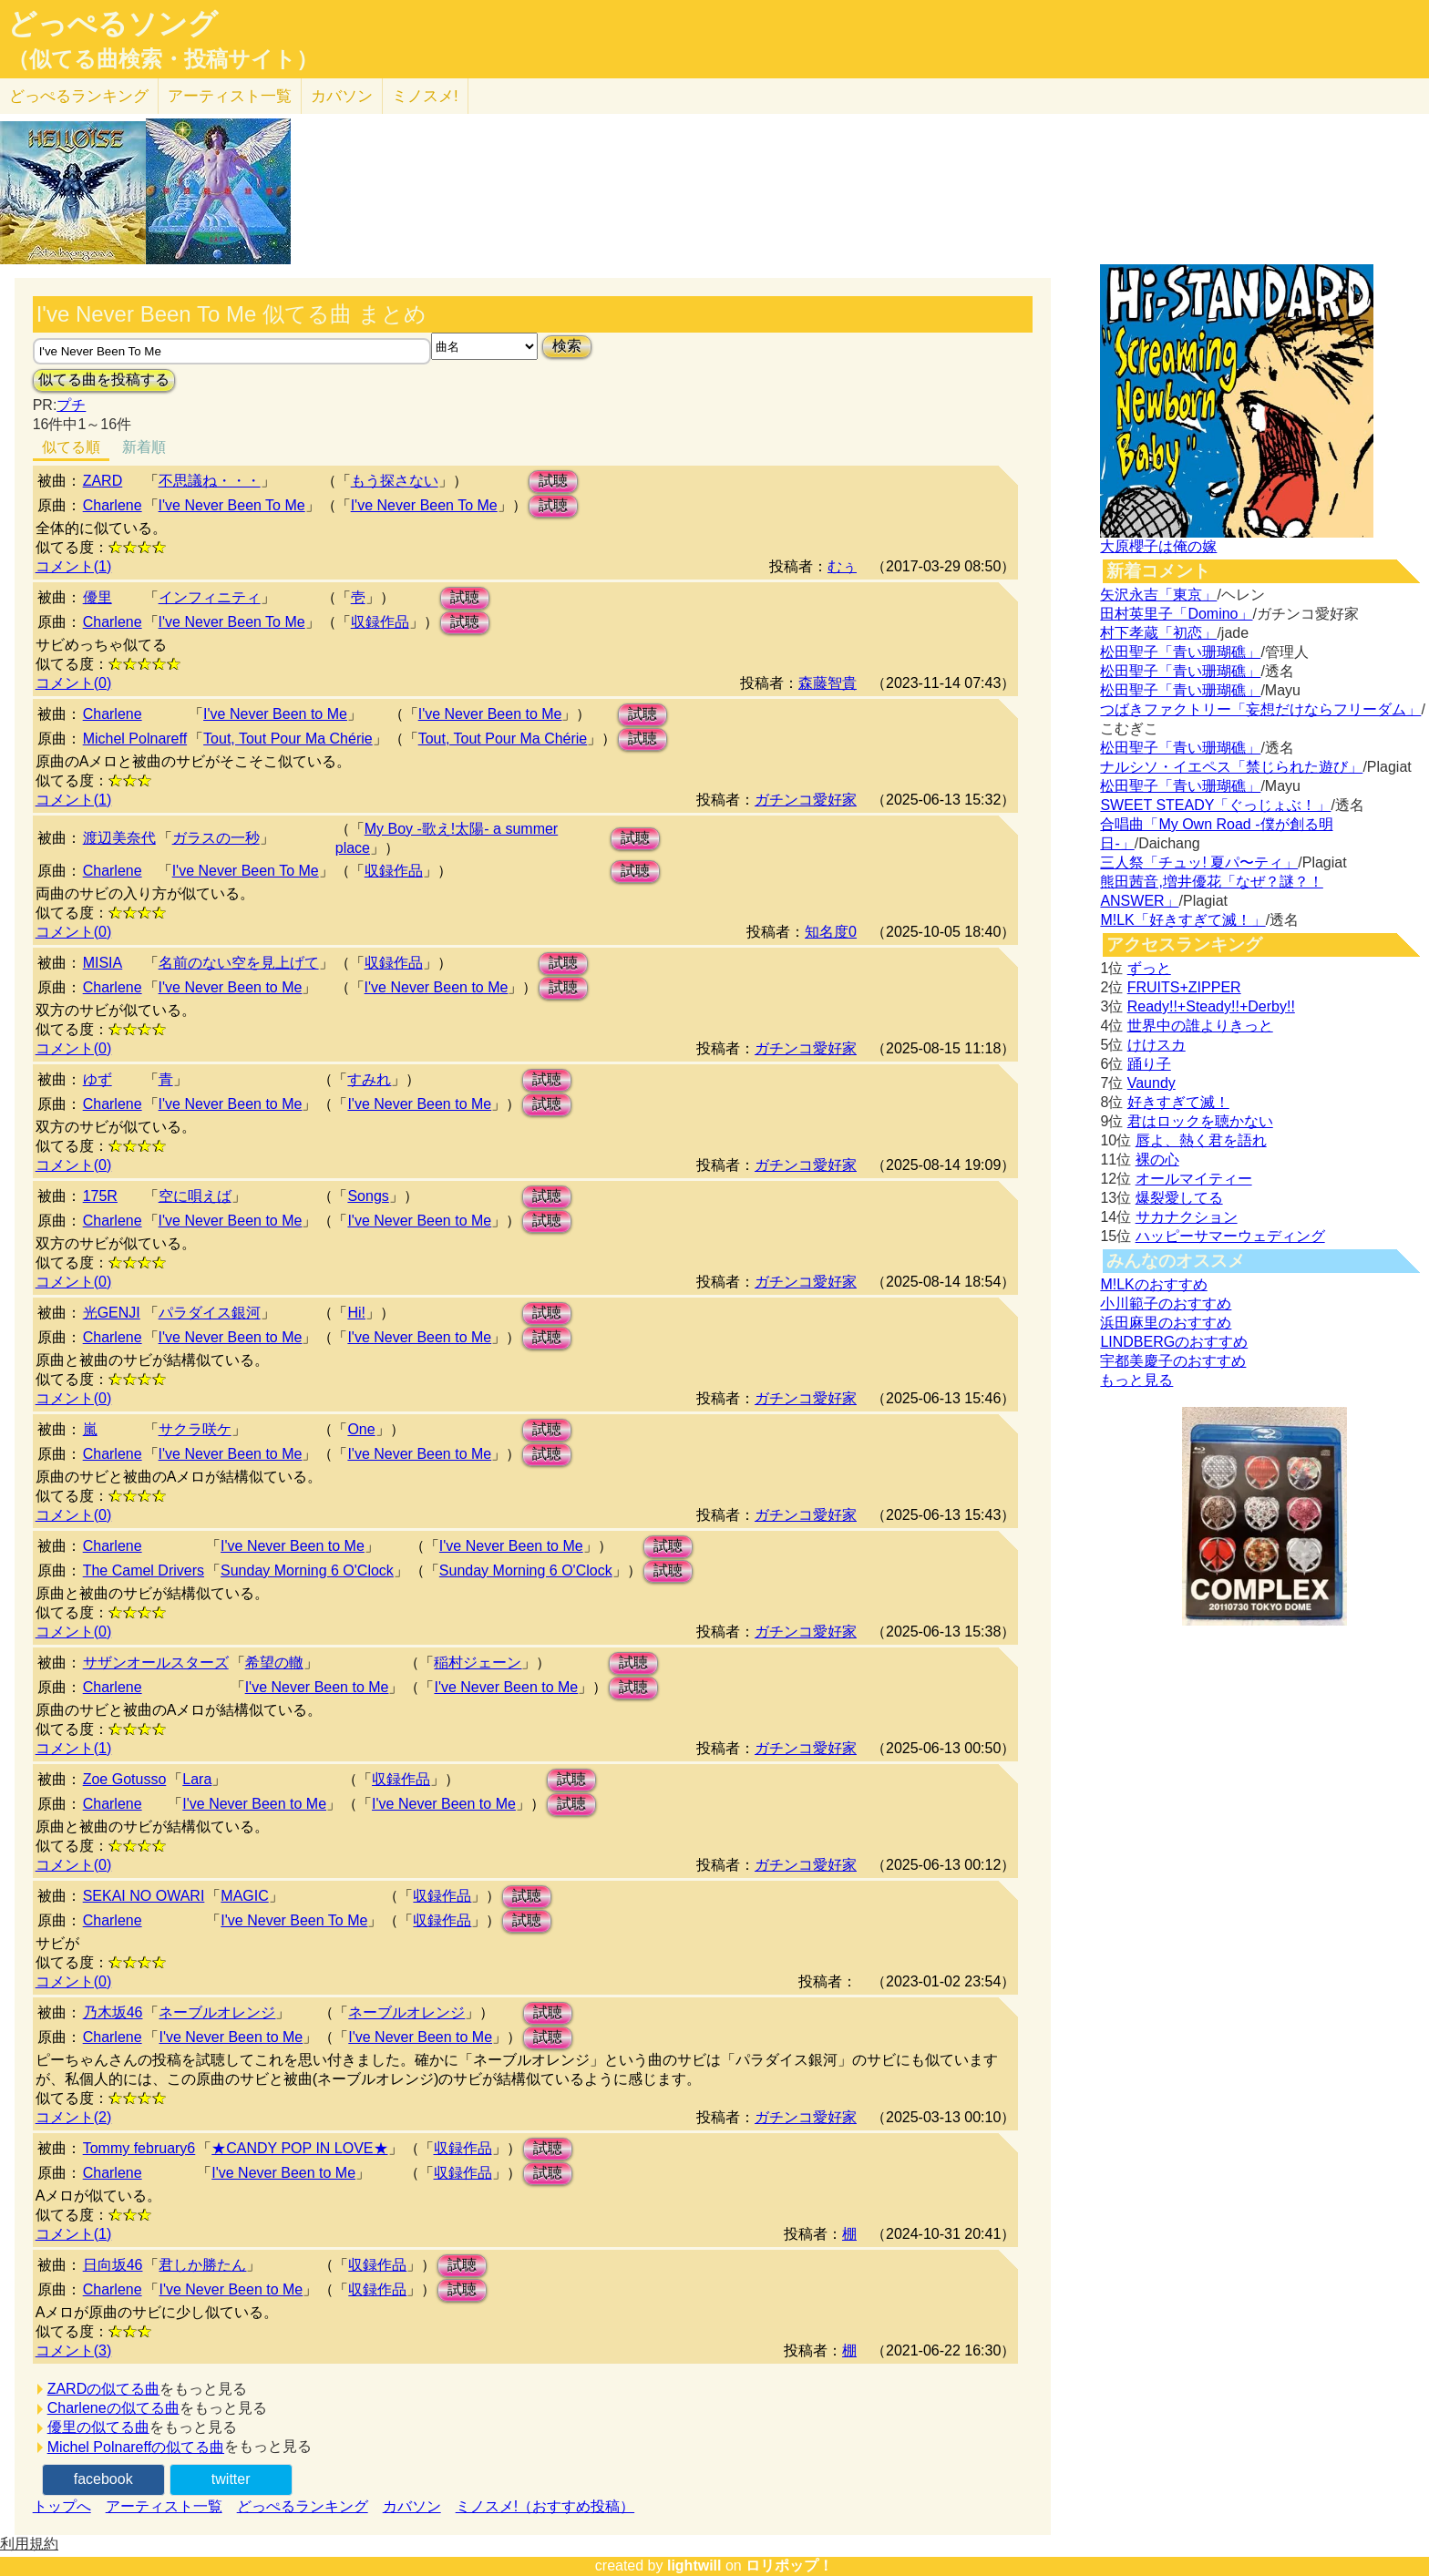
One (361, 1429)
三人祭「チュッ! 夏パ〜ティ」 (1199, 862)
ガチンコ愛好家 (806, 799)
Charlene (112, 505)
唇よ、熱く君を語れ (1201, 1140)
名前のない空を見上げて (239, 962)
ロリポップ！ (789, 2565)
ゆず (97, 1079)
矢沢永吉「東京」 (1158, 594)
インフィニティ (210, 597)
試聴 (553, 480)
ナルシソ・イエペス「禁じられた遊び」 (1231, 767)
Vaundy (1151, 1083)
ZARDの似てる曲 (103, 2388)
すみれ (369, 1079)
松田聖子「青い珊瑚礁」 (1180, 652)
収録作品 (380, 622)
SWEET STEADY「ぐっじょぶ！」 (1215, 805)
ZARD (103, 480)
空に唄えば (195, 1196)
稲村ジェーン (477, 1662)
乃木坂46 (113, 2012)
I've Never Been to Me (275, 714)
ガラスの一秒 (216, 838)
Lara (196, 1779)
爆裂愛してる (1179, 1198)
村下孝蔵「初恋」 (1158, 633)
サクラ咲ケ (195, 1429)
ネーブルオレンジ (217, 2012)
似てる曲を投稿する (104, 379)
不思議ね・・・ (210, 480)
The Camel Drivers (143, 1570)
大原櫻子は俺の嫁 (1158, 546)
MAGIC (244, 1896)
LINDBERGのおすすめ (1174, 1342)
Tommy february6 (139, 2148)
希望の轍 (274, 1662)
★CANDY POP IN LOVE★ (299, 2148)
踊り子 (1149, 1064)
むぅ (842, 566)
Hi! (356, 1312)
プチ (71, 405)
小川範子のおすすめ (1165, 1303)
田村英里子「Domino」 (1176, 613)
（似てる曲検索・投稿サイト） (162, 59)
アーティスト (230, 96)
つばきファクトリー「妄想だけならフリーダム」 (1260, 709)
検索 (566, 346)
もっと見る (1136, 1380)
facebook (103, 2479)
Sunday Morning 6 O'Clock (307, 1570)
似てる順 (71, 447)
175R (100, 1196)
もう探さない (394, 480)
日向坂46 (113, 2265)
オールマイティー (1194, 1178)
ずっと (1149, 968)
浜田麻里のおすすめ (1165, 1322)
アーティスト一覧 (164, 2506)
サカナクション (1187, 1217)
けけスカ (1156, 1044)
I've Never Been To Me (232, 505)
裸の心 (1157, 1159)
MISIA (103, 962)
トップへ (62, 2506)
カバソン (342, 96)
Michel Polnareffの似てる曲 (135, 2447)
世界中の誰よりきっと (1200, 1025)
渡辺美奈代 (119, 838)
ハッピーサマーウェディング (1230, 1236)
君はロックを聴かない (1200, 1121)
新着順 (144, 447)
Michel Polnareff (135, 738)
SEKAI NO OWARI (144, 1896)
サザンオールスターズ (156, 1662)
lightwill (694, 2565)
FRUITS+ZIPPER (1184, 987)
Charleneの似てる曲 (113, 2408)
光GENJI (111, 1312)
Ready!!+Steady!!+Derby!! (1211, 1006)
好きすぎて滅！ (1178, 1102)
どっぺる (79, 96)
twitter (231, 2479)
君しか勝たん (202, 2265)
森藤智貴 (827, 683)
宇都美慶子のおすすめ (1173, 1361)
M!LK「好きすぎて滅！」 (1182, 920)
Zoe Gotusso (125, 1779)
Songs (367, 1196)
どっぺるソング (112, 23)
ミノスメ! (425, 96)
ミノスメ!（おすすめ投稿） (545, 2506)
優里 (97, 597)
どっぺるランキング (302, 2506)
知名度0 (831, 931)
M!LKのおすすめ (1153, 1284)
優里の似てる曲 (98, 2427)
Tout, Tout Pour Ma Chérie (288, 738)
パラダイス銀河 (210, 1312)
